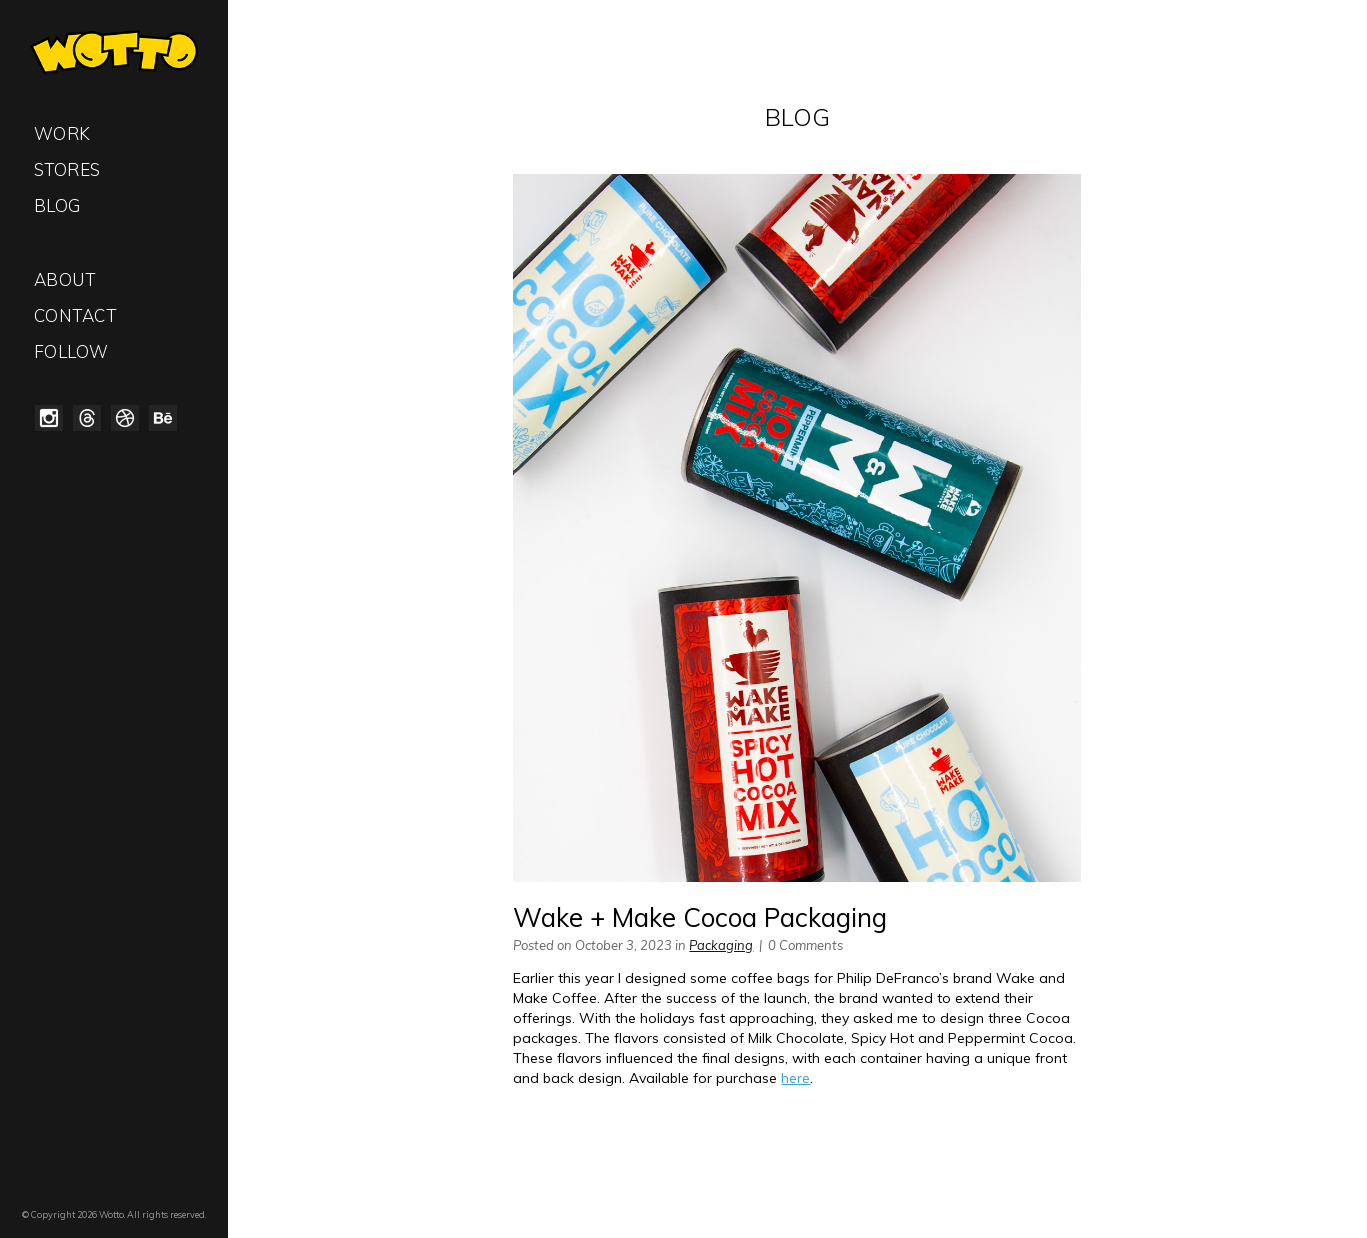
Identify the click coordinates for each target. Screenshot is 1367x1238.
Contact (75, 315)
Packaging (721, 945)
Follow (71, 351)
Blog (57, 205)
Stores (67, 169)
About (65, 279)
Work (62, 133)
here (795, 1078)
